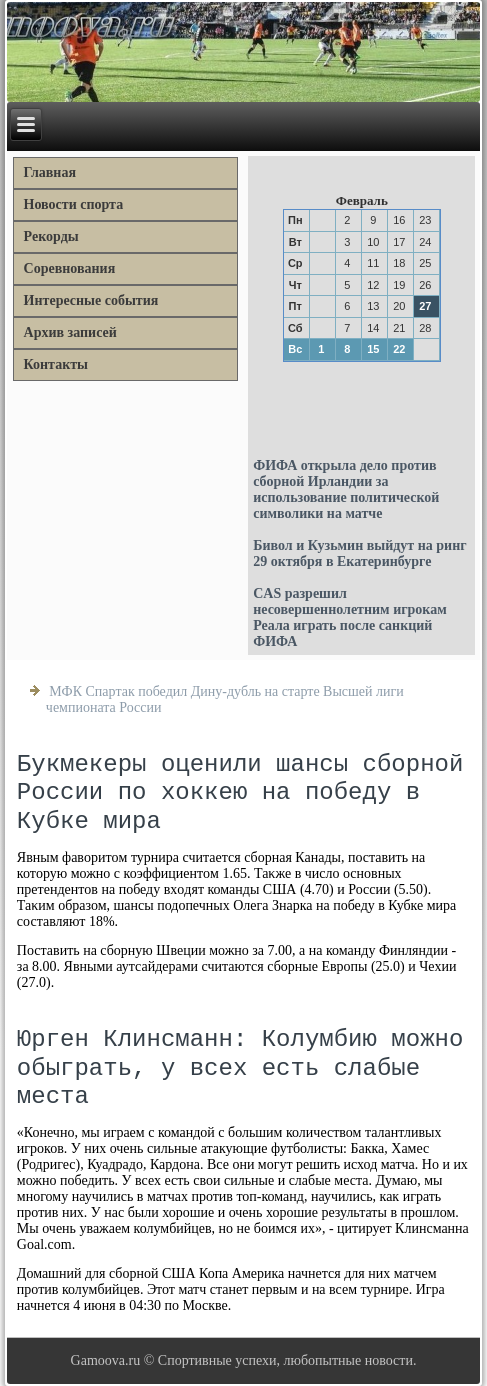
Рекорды (51, 236)
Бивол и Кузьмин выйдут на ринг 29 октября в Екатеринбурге (359, 553)
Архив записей (70, 332)
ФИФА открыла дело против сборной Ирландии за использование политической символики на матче (346, 489)
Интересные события (91, 300)
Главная (50, 172)
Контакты (56, 364)
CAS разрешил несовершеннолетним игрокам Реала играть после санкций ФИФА (350, 617)
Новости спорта (74, 204)
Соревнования (70, 268)
